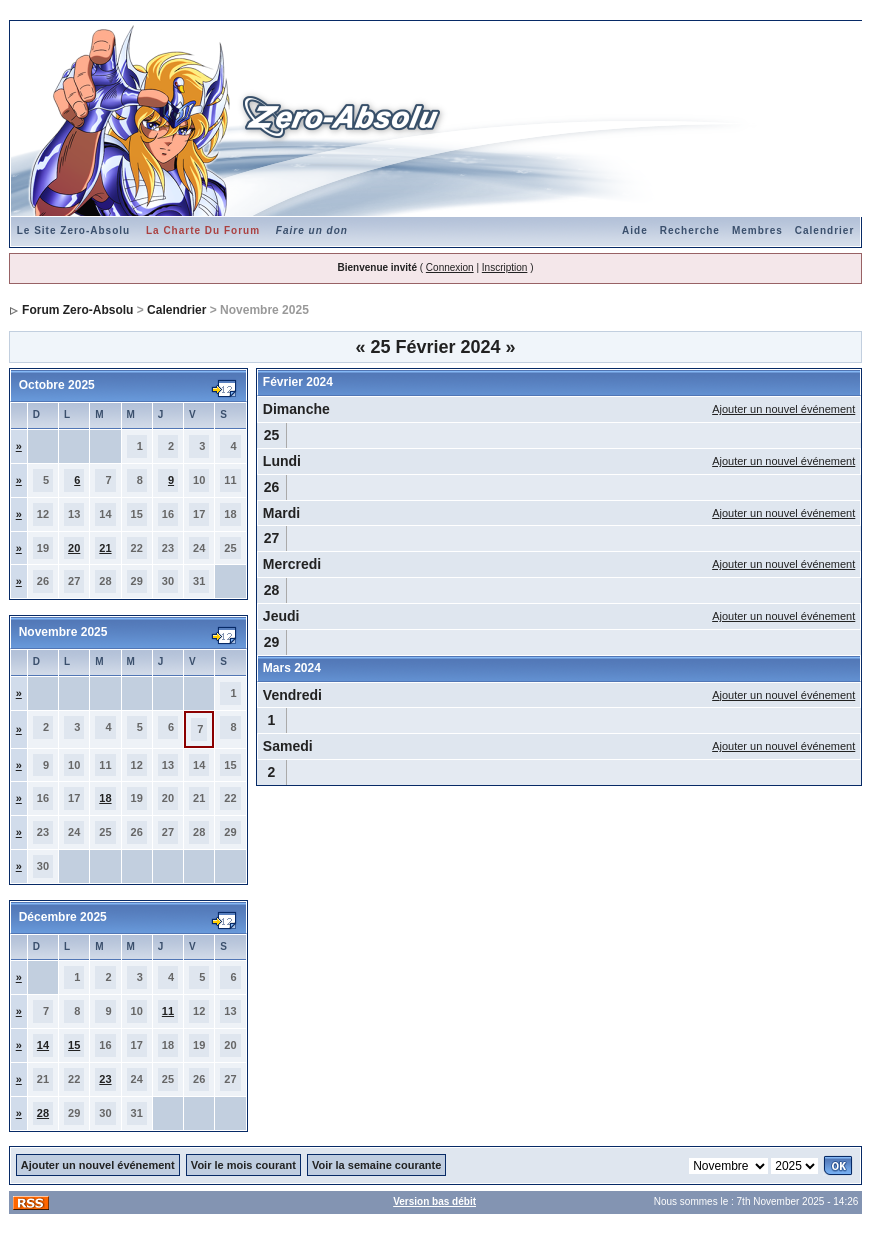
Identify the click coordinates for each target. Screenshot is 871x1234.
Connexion (450, 267)
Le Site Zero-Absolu (73, 230)
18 (105, 798)
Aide (635, 230)
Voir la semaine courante (376, 1165)
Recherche (690, 230)
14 (43, 1045)
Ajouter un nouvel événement (783, 409)
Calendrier (824, 230)
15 (74, 1045)
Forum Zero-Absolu (77, 310)
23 (105, 1079)
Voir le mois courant (243, 1165)
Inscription (505, 267)
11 (168, 1011)
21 (105, 548)
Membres (757, 230)
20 (74, 548)
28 (43, 1113)
